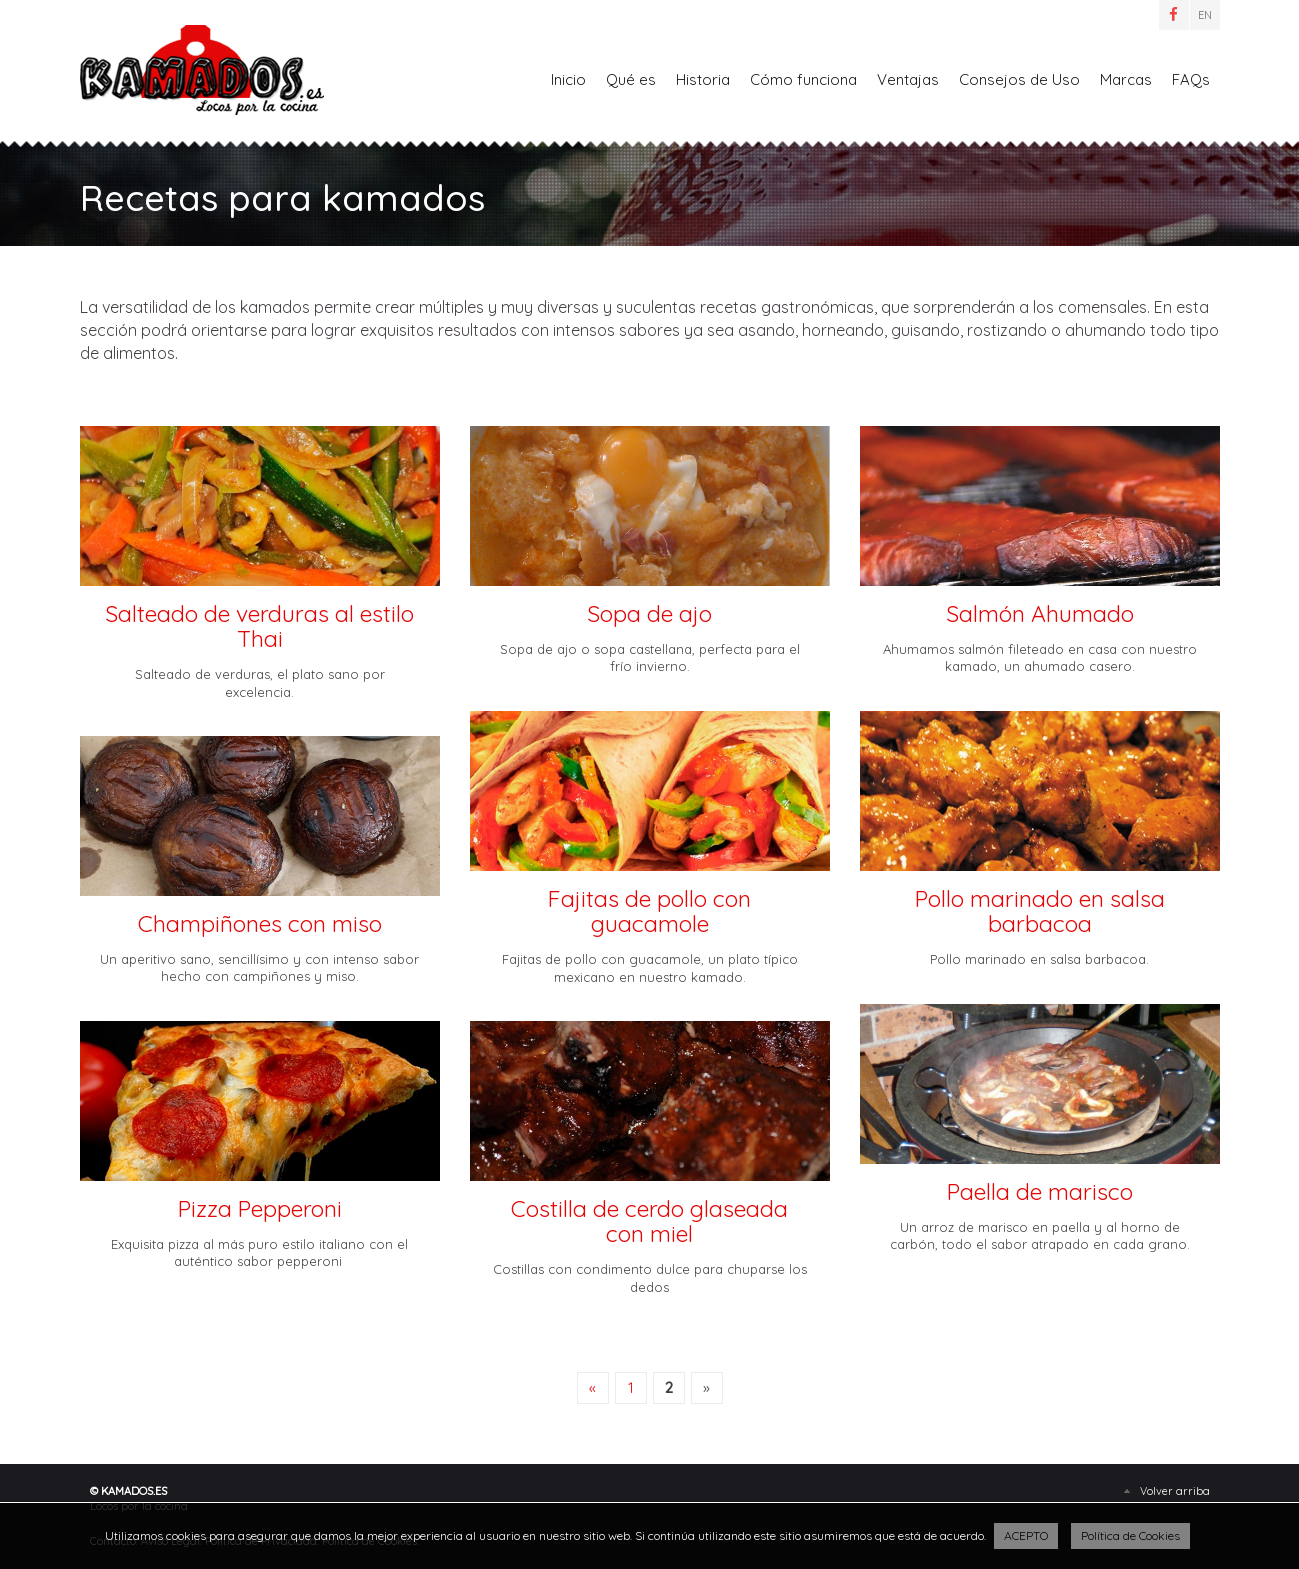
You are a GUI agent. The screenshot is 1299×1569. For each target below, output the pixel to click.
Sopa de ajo (649, 613)
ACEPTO (1026, 1535)
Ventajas (908, 79)
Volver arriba (1175, 1491)
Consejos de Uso (1019, 79)
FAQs (1191, 79)
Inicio (568, 79)
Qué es (631, 79)
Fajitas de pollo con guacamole (649, 911)
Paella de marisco (1040, 1191)
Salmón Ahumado (1040, 613)
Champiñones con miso (260, 923)
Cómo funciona (803, 79)
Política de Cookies (1130, 1535)
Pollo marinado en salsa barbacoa (1040, 911)
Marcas (1126, 79)
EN (1205, 15)
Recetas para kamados (202, 70)
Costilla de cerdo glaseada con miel (649, 1221)
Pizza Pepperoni (260, 1208)
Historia (703, 79)
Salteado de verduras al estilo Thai (259, 626)
